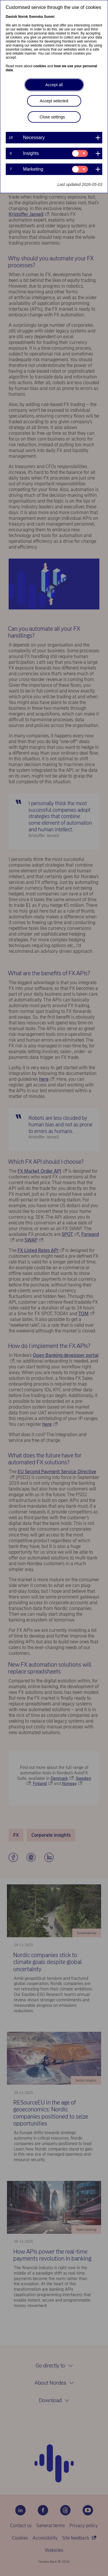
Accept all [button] (54, 84)
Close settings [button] (52, 117)
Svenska (36, 17)
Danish (11, 17)
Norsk (23, 17)
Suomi (49, 17)
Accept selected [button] (54, 101)
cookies (39, 66)
